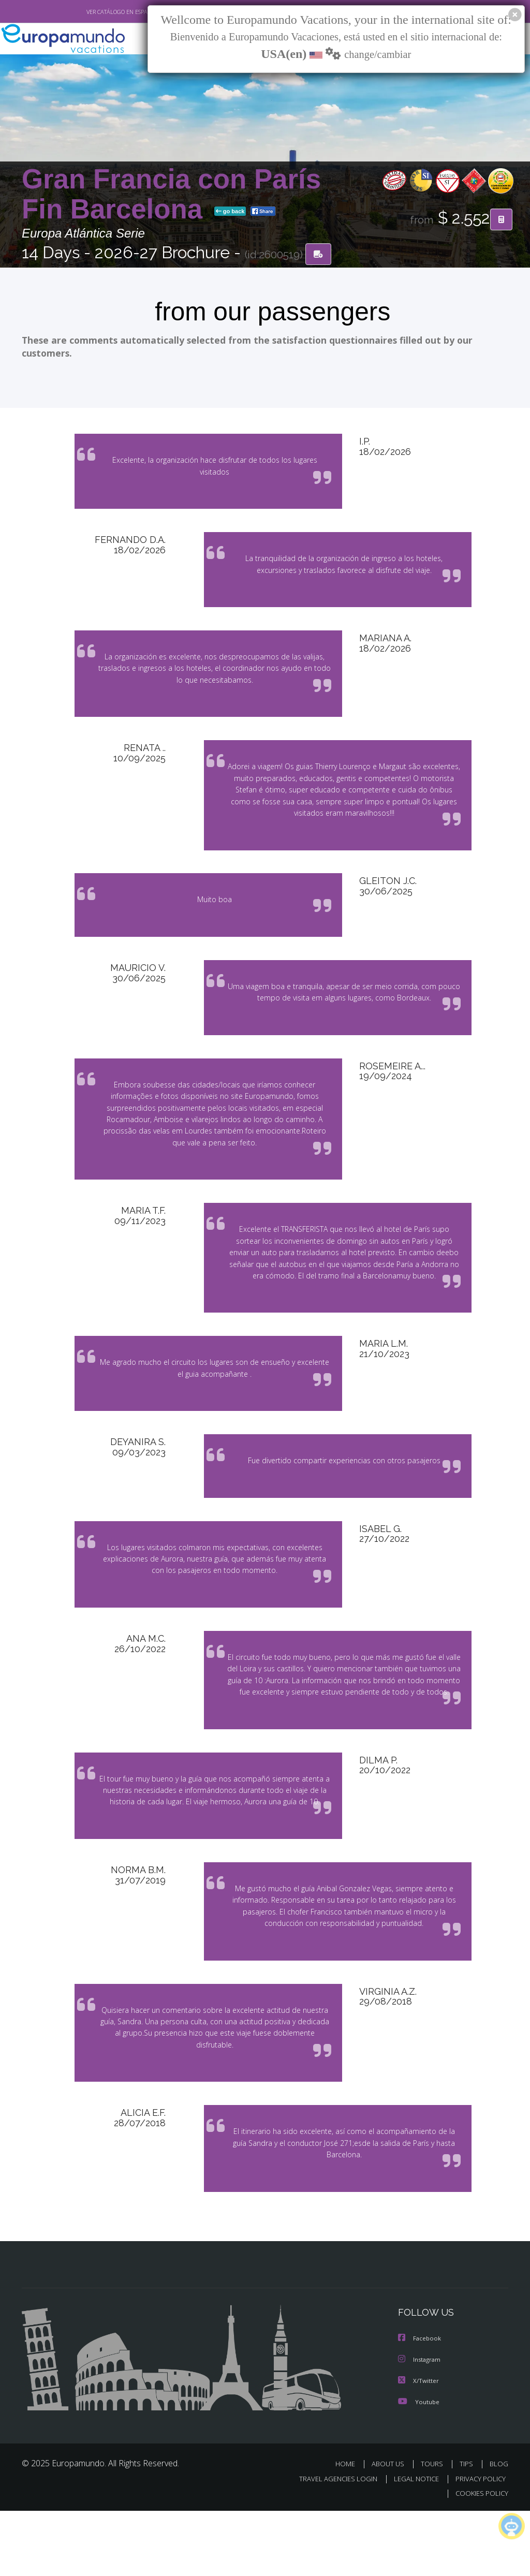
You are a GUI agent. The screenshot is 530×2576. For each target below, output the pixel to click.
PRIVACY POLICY (480, 2543)
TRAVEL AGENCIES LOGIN (338, 2543)
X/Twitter (419, 2446)
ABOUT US (388, 2529)
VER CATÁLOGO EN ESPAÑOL (122, 12)
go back (230, 212)
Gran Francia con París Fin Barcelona (171, 195)
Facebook (421, 2405)
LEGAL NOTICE (416, 2543)
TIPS (466, 2529)
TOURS (432, 2529)
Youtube (419, 2467)
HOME (345, 2529)
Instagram (421, 2426)
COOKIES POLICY (481, 2558)
